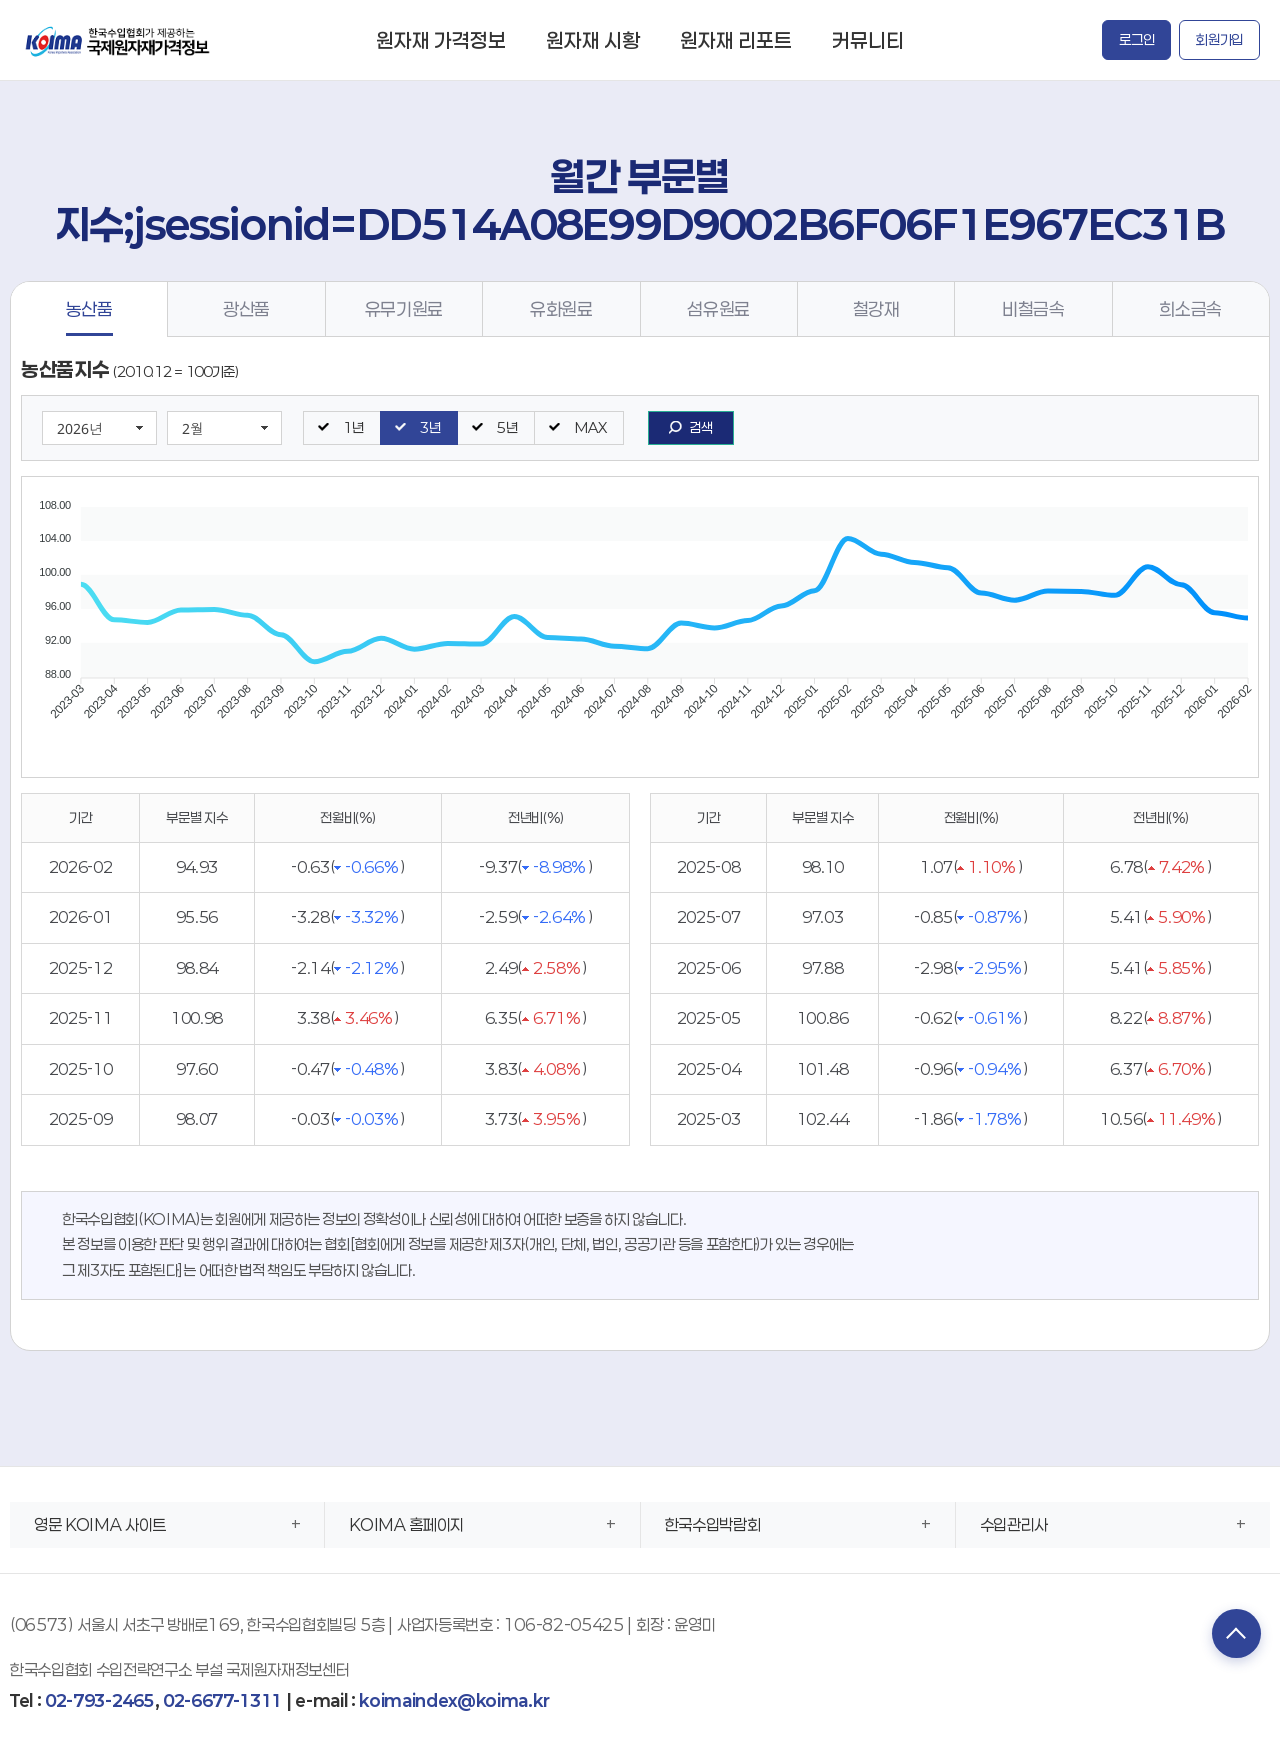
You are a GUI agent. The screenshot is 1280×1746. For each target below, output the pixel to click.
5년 (507, 427)
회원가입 (1219, 39)
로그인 (1136, 39)
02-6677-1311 (222, 1700)
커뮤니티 (868, 40)
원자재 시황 (593, 40)
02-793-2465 (99, 1700)
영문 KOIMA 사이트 (100, 1524)
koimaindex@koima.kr (454, 1700)
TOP (1235, 1634)
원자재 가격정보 (441, 40)
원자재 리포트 (736, 40)
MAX (590, 427)
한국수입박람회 (713, 1524)
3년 (430, 427)
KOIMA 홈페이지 (406, 1524)
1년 (353, 427)
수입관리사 (1014, 1524)
